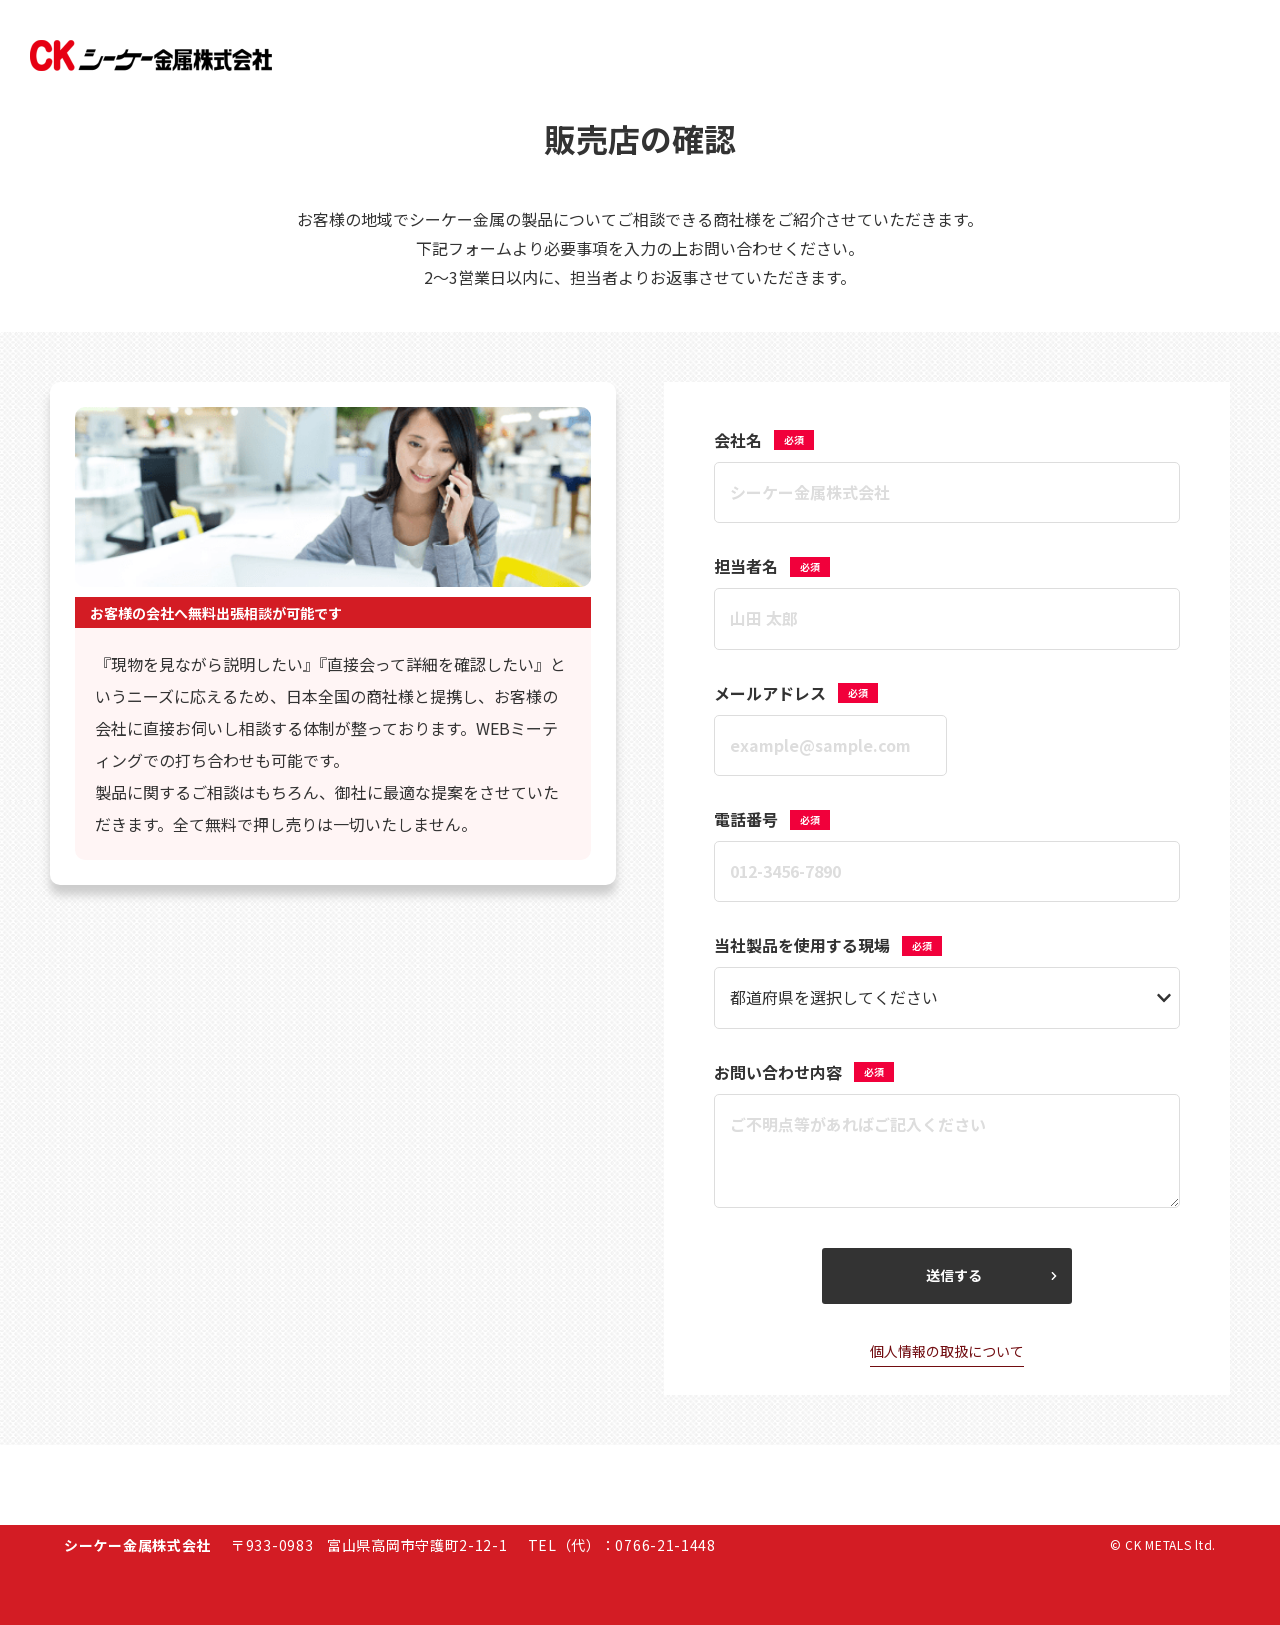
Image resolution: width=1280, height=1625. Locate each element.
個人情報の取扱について (947, 1351)
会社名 (764, 440)
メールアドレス (796, 693)
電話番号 (772, 819)
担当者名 (772, 566)
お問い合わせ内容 (804, 1072)
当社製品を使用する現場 (828, 945)
